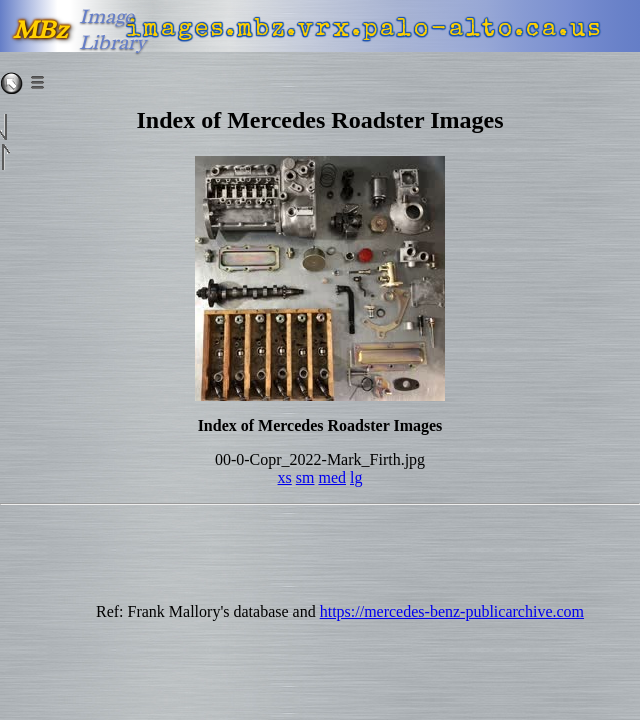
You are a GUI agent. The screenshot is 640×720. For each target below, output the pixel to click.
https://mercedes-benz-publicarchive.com (452, 611)
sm (305, 477)
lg (356, 477)
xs (285, 477)
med (332, 477)
